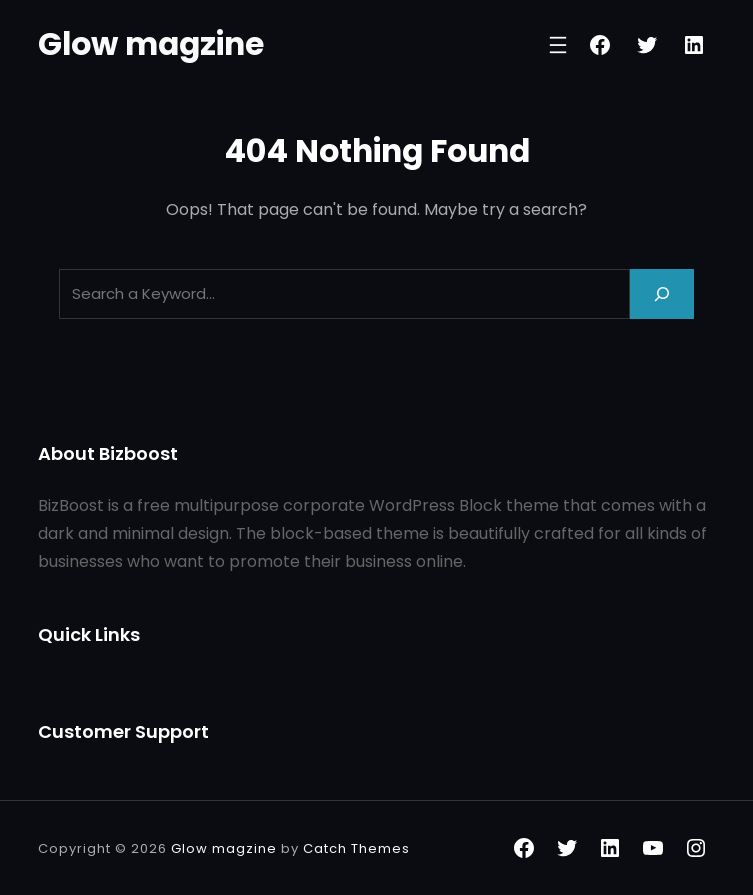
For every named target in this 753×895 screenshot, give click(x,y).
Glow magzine (151, 44)
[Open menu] (558, 45)
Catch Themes (356, 848)
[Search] (662, 293)
